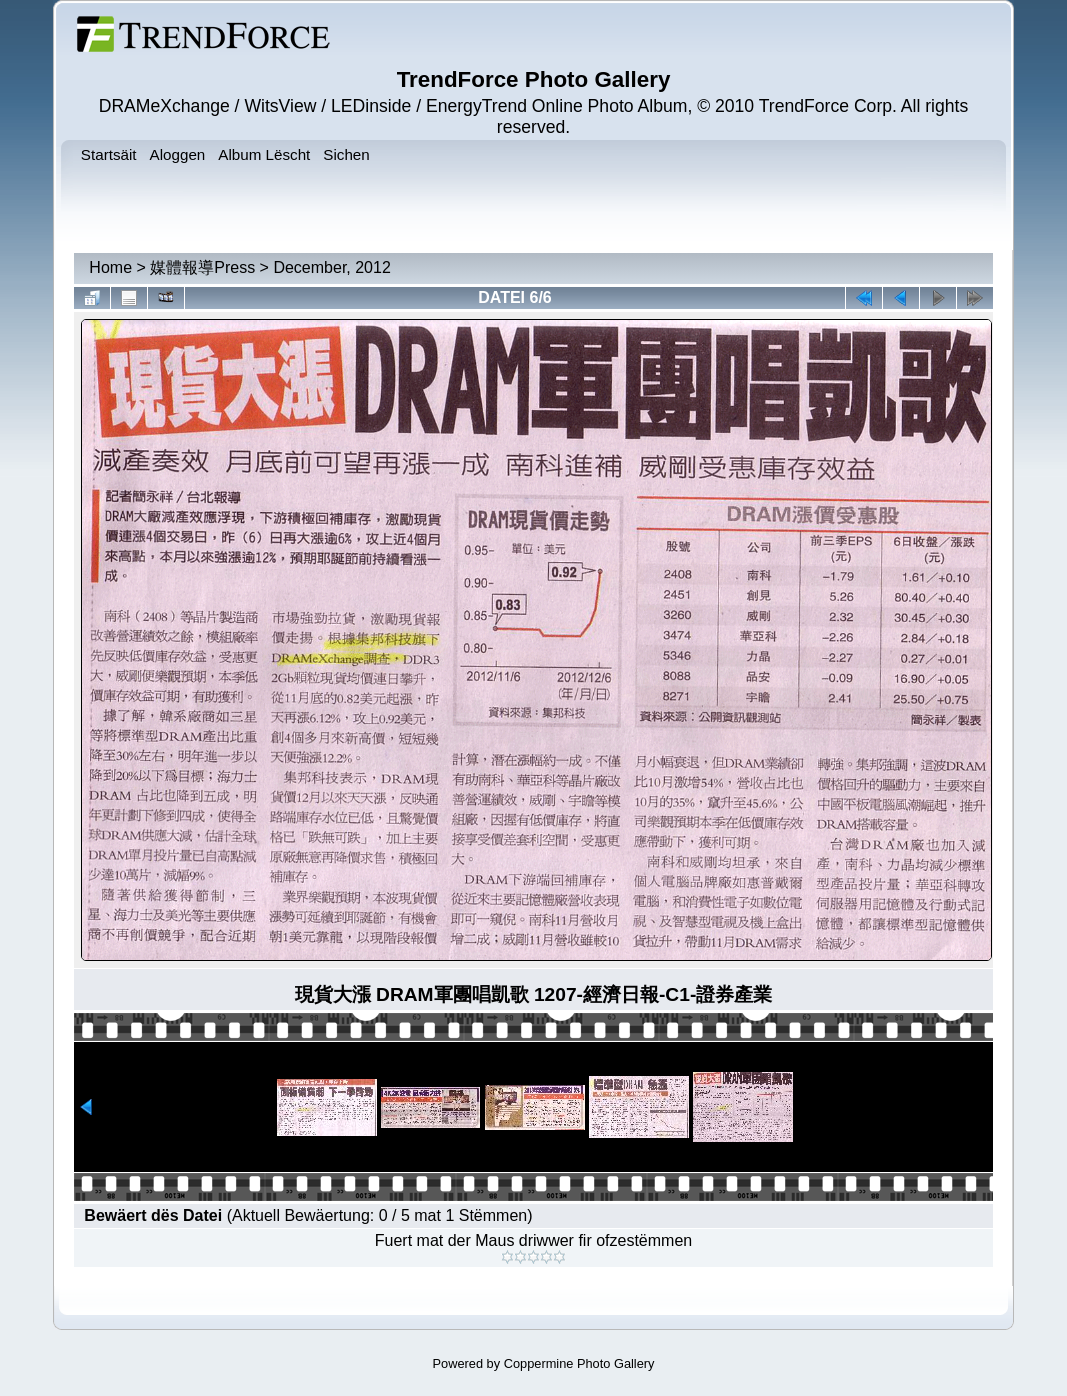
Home (110, 267)
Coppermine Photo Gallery (579, 1363)
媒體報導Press (202, 267)
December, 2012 (331, 267)
